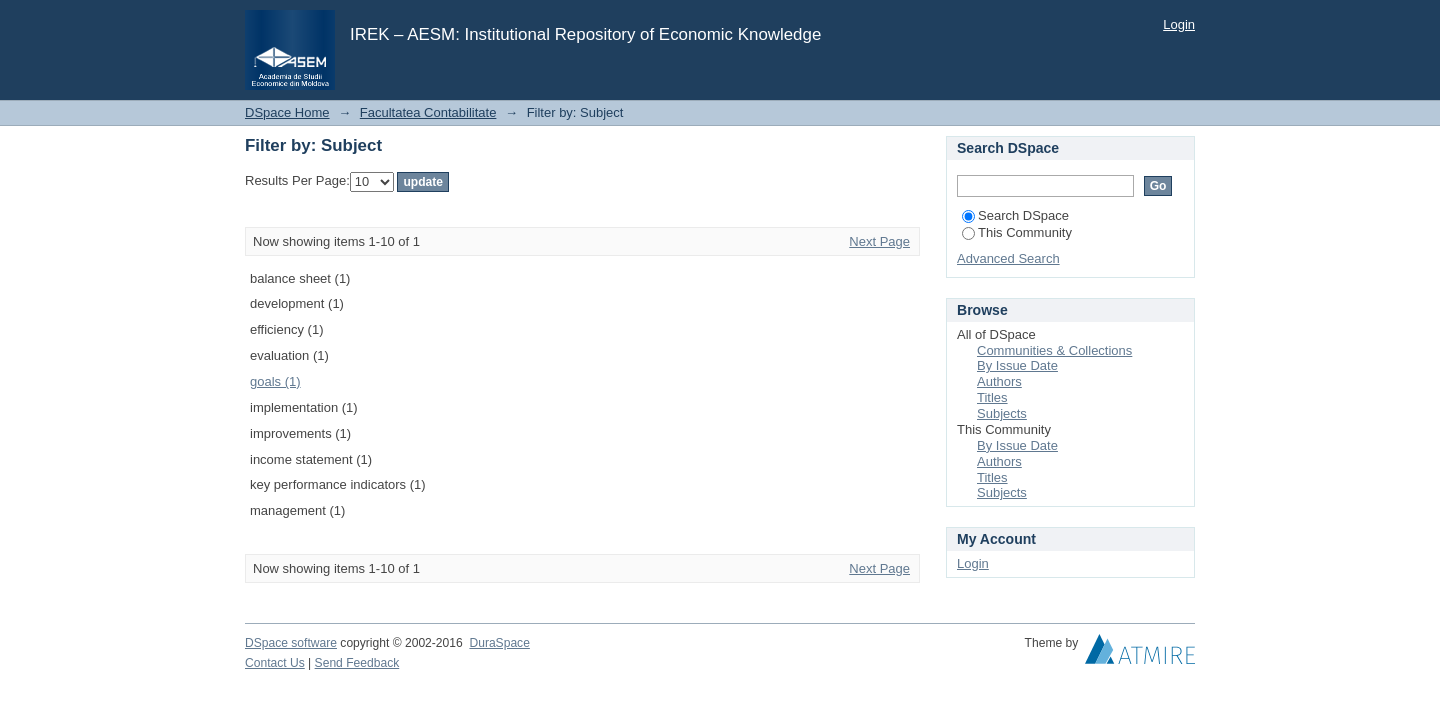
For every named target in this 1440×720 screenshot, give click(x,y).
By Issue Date (1017, 365)
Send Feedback (357, 663)
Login (1179, 24)
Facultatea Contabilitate (428, 112)
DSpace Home (287, 112)
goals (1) (275, 381)
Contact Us (275, 663)
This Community (1017, 232)
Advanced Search (1008, 258)
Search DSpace (1015, 215)
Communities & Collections (1054, 350)
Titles (992, 397)
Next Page (879, 241)
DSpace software (291, 643)
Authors (999, 381)
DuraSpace (499, 643)
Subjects (1002, 413)
